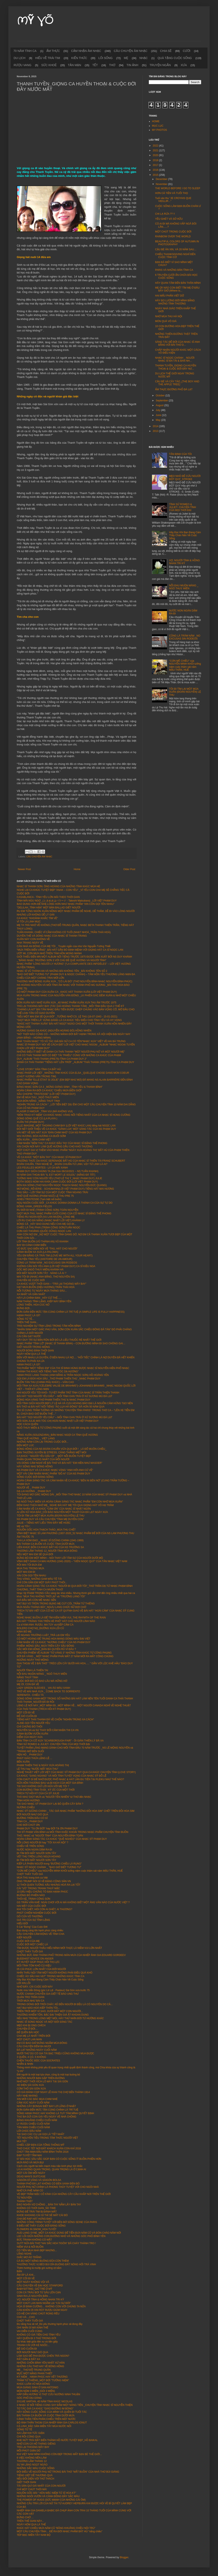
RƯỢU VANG (22, 65)
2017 (156, 165)
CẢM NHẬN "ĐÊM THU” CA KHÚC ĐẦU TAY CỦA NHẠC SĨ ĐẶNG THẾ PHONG (62, 1143)
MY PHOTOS (159, 129)
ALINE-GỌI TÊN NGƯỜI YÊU (33, 1723)
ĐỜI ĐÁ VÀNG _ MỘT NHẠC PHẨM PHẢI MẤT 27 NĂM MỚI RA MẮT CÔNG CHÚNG (65, 1656)
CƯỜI (186, 51)
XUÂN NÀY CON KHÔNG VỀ (33, 939)
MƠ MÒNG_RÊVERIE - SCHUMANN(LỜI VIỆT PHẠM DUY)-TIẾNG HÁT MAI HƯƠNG (65, 1188)
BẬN (19, 2271)
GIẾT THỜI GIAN (26, 2482)
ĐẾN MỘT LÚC (25, 1445)
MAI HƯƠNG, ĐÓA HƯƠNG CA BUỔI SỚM (41, 1136)
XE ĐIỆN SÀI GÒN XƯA (30, 2085)
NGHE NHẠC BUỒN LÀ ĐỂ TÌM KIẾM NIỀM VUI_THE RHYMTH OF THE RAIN (61, 1617)
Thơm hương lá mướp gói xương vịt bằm (39, 2268)
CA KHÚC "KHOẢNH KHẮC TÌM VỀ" (37, 918)
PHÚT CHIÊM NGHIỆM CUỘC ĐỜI (36, 1912)
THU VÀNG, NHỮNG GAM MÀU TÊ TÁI (39, 1578)
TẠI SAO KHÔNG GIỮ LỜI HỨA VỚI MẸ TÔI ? (43, 1786)
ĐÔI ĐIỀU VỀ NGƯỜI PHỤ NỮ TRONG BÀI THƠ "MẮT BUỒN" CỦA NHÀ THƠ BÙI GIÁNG (68, 2471)
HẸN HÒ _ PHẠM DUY (30, 1754)
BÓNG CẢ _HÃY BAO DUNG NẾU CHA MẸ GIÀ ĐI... (46, 1224)
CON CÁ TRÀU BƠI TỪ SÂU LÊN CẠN (39, 2292)
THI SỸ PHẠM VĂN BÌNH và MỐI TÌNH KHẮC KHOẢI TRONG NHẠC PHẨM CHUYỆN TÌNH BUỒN (72, 1832)
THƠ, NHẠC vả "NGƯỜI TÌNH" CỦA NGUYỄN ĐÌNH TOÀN (50, 1835)
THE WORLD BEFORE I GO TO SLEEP (177, 188)
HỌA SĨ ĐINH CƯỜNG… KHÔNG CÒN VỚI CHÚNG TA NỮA (51, 2306)
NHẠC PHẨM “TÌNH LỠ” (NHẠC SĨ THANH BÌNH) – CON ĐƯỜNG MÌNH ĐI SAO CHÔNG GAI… (71, 1343)
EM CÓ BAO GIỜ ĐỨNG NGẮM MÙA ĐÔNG (42, 2043)
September (162, 400)
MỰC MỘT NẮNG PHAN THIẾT (34, 2373)
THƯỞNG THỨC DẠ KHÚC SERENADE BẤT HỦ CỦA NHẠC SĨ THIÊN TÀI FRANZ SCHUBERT (71, 1160)
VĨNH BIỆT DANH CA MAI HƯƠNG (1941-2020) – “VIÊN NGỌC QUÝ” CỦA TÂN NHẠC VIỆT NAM (72, 1561)
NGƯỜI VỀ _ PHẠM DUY (31, 1487)
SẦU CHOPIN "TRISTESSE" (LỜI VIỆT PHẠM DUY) (46, 1094)
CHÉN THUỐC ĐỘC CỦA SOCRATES (38, 2060)
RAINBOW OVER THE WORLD (173, 236)
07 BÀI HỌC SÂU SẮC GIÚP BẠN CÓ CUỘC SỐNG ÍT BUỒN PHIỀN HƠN (59, 2158)
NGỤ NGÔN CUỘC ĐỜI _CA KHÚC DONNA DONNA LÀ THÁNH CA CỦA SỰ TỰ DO (64, 1202)
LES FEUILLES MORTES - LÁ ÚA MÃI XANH (42, 1167)
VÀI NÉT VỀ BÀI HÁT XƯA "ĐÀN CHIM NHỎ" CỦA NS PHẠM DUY (54, 1132)
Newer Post (24, 869)
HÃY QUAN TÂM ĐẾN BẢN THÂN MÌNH (178, 282)
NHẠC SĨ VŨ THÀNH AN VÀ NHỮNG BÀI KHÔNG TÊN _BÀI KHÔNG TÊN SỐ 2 (62, 971)
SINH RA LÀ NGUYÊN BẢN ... (34, 2296)
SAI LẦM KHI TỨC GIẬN (30, 2433)
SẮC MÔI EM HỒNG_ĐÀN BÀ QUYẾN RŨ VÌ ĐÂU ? (46, 1649)
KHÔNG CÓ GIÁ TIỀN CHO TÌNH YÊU (38, 2334)
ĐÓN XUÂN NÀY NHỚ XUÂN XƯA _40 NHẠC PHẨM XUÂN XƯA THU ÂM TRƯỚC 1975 (66, 1002)
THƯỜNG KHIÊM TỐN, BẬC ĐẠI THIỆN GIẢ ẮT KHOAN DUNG (53, 2014)
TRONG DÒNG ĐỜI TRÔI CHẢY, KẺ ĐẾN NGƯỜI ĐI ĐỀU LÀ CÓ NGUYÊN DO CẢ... (65, 2004)
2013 (156, 431)
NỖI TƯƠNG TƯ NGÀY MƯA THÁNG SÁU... (42, 1290)
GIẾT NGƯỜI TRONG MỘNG (33, 1347)
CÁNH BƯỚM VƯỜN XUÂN (32, 1733)
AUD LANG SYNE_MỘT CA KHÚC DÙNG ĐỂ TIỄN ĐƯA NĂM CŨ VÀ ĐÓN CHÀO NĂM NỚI (69, 2232)
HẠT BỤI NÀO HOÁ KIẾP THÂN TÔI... (38, 2007)
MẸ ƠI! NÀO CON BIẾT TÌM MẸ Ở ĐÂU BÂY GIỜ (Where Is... (177, 289)
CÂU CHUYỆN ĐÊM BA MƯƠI (34, 2046)
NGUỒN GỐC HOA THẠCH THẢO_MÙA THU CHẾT (46, 1529)
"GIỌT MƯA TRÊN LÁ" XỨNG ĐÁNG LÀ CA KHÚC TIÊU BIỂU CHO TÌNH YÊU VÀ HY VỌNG (69, 1020)
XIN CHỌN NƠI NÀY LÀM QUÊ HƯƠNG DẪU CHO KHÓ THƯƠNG (55, 1146)
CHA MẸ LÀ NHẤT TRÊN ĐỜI (33, 2035)
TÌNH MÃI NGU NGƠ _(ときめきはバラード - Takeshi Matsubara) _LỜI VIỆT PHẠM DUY (67, 900)
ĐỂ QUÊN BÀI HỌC (28, 2032)
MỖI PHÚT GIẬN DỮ (28, 2450)
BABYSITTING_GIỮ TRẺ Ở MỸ (34, 2288)
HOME (156, 121)
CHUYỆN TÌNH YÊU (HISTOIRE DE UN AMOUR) (44, 1259)
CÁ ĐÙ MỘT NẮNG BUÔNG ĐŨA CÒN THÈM (43, 2260)
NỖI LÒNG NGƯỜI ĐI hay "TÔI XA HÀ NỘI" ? (42, 1842)
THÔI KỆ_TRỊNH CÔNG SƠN (33, 1898)
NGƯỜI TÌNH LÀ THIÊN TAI (32, 1670)
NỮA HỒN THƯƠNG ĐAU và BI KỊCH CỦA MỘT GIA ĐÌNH (50, 1782)
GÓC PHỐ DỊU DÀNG (29, 2397)
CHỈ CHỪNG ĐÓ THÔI (29, 1726)
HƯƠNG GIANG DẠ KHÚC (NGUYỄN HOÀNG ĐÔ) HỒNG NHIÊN (54, 1030)
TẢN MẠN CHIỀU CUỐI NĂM (33, 2127)
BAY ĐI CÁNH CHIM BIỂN (31, 1245)
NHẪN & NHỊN (25, 2063)
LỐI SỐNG (105, 58)
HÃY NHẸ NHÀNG (27, 2095)
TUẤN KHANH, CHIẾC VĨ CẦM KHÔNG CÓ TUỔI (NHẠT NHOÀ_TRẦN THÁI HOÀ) (64, 932)
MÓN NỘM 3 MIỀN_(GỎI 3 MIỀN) (36, 2391)
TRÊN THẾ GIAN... (27, 1322)
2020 (156, 155)
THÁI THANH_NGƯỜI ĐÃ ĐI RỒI (35, 1701)
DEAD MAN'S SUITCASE (31, 2176)
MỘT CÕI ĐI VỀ (26, 1712)
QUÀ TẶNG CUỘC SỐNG (175, 58)
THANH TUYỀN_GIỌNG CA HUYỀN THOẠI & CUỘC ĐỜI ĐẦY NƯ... (175, 367)
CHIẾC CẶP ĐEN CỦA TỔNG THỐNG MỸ (40, 2144)
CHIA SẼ (166, 51)
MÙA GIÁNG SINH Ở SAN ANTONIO (37, 2387)
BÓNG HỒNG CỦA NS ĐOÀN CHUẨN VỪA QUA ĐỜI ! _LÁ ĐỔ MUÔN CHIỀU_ (61, 1448)
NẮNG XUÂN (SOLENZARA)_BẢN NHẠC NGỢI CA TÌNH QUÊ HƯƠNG (57, 1434)
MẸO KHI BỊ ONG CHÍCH (31, 2025)
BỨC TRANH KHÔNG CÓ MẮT (34, 2239)
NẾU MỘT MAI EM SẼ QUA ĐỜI (35, 1554)
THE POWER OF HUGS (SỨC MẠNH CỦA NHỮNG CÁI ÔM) (51, 2499)
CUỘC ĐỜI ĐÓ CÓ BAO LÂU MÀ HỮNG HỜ (42, 1681)
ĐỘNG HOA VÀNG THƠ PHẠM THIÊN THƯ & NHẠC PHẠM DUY (54, 1399)
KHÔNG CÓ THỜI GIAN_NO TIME (36, 2208)
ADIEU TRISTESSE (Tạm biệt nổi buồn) (39, 1199)
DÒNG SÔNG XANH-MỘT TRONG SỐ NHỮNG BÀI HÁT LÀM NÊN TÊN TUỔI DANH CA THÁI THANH (75, 1698)
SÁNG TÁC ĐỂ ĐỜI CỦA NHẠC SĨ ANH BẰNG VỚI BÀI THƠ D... (177, 343)
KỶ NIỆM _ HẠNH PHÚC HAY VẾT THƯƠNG (42, 2376)
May (158, 420)
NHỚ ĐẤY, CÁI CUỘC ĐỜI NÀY (35, 1986)
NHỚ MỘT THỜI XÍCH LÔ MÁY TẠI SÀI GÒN (42, 2081)
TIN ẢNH (132, 65)
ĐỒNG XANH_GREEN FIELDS (34, 1206)
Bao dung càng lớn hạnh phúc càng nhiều (40, 1930)
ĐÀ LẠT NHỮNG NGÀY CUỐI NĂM (37, 2049)
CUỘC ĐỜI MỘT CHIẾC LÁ (32, 1944)
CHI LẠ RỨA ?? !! (165, 213)
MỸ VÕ (35, 21)
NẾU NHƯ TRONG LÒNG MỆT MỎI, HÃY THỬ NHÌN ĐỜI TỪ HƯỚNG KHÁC (60, 2018)
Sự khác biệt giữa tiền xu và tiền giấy (37, 2341)
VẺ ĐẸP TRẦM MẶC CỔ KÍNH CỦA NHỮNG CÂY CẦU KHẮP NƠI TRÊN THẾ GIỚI (64, 2194)
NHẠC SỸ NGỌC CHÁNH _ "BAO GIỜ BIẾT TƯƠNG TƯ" (49, 1867)
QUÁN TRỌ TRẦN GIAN (30, 1997)
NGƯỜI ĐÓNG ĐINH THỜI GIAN (35, 1350)
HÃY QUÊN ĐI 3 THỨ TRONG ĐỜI (36, 2338)
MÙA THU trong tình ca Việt (32, 1877)
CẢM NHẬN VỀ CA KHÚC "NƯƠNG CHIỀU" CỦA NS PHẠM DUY (54, 1642)
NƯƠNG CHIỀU (26, 1807)
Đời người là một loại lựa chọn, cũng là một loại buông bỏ (48, 2074)
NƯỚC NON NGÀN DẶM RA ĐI (34, 1849)
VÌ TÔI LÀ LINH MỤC (29, 921)
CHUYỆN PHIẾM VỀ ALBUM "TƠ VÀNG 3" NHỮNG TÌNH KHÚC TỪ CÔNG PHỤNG (64, 1652)
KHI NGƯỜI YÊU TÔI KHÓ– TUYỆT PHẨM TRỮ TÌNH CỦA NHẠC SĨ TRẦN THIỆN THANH (68, 1392)
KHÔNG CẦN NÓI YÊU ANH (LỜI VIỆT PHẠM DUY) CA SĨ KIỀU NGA (56, 1266)
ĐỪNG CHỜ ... (25, 2517)
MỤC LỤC (158, 125)
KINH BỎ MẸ (24, 1631)
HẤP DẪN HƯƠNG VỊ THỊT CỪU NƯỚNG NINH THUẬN (48, 2394)
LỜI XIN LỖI (24, 1983)
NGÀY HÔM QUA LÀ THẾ (31, 1353)
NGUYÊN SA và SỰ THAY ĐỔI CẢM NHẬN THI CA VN (48, 1730)
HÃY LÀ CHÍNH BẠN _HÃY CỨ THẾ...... (39, 1297)
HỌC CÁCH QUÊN (27, 1424)
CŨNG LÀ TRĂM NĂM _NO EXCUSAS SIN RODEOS (47, 1262)
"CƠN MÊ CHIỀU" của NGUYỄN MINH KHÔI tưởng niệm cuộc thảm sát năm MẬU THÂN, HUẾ (70, 1870)
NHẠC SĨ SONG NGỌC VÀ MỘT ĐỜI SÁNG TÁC (44, 2021)
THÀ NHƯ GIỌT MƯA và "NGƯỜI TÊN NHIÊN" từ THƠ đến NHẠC (54, 1796)
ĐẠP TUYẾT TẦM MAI (29, 2155)
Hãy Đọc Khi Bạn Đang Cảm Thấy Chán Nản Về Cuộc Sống (50, 1979)
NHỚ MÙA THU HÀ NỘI (168, 316)
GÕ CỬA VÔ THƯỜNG (30, 1916)
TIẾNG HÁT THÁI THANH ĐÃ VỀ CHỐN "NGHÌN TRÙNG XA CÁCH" (55, 1719)
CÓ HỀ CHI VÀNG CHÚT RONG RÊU (38, 2313)
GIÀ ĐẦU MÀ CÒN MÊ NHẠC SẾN (36, 1600)
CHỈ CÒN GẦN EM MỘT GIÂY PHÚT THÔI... (42, 1582)
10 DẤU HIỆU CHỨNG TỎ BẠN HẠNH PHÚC (42, 1891)
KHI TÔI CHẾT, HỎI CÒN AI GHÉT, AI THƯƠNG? (44, 1909)
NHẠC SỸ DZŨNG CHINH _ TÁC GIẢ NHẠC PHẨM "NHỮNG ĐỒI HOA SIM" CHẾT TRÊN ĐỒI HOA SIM (75, 1810)
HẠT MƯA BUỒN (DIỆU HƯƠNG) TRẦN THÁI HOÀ (46, 1287)
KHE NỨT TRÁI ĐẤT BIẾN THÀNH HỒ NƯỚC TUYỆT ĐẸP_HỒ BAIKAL (57, 2440)
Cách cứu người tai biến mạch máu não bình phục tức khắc (50, 2166)
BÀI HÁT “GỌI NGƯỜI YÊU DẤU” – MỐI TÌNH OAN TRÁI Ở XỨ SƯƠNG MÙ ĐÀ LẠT (64, 1396)
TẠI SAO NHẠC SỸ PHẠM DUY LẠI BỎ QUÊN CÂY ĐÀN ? (50, 1803)
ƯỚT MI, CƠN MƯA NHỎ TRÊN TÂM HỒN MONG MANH (49, 953)
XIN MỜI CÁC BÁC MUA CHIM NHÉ (37, 2099)
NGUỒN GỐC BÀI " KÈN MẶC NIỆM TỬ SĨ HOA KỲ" (46, 2492)
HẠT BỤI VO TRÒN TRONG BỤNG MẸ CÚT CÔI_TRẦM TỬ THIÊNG (56, 1603)
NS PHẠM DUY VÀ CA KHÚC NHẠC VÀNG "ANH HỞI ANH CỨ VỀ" (55, 1470)
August (160, 405)
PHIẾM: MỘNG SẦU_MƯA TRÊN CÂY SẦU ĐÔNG (45, 1645)
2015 (156, 174)
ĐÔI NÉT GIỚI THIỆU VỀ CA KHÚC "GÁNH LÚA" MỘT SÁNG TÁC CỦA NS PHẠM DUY (66, 1128)
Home (77, 869)
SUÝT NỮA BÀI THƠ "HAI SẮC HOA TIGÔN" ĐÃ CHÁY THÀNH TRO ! (56, 2243)
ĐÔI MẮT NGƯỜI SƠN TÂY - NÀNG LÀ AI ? (41, 1273)
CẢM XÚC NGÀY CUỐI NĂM (33, 2102)
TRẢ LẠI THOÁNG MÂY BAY (33, 2447)
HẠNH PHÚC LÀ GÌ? (28, 1315)
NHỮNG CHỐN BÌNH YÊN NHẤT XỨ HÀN (41, 2362)
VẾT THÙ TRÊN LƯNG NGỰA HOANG (39, 1856)
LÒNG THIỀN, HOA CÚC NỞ (33, 1304)
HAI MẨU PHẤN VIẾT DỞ (169, 295)
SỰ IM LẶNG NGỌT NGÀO (32, 2464)
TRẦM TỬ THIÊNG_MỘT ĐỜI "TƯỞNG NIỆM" (43, 2380)
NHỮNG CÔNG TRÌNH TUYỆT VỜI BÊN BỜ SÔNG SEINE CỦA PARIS (57, 2222)
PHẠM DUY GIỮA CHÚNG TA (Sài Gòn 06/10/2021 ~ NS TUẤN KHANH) (58, 1171)
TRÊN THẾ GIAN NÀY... (30, 2520)
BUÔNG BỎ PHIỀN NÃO (31, 1895)
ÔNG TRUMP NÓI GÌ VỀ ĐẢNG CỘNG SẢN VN (44, 1881)
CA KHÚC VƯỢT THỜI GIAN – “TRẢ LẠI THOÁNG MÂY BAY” (51, 1283)
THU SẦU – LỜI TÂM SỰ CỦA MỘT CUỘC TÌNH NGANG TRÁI (52, 1192)
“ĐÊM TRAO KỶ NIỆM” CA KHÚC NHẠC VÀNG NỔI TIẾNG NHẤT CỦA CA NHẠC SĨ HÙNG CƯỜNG (73, 1114)
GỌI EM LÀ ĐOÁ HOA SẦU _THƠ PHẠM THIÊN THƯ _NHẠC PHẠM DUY (58, 1378)
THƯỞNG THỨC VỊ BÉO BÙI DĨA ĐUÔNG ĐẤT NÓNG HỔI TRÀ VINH (56, 2264)
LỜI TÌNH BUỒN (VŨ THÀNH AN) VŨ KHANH (42, 1241)
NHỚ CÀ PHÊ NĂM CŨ (30, 2190)
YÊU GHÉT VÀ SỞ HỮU (169, 218)
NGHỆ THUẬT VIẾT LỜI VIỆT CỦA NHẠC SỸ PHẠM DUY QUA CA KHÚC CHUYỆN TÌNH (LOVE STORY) (76, 1772)
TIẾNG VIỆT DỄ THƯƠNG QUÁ (35, 2475)
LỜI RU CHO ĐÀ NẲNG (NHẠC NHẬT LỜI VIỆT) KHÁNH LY (51, 1220)
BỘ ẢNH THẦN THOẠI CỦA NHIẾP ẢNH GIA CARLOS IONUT (52, 2422)
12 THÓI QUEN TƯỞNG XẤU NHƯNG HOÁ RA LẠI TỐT (48, 1884)
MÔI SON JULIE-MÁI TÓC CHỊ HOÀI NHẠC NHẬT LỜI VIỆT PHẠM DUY (58, 1420)
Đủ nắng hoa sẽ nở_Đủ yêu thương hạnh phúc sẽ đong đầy (50, 2324)
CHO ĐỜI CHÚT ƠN (28, 1824)
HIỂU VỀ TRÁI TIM (47, 58)
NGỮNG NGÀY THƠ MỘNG (33, 1659)
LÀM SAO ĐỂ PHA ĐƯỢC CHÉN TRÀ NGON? (43, 2355)
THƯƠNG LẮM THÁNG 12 (32, 2461)
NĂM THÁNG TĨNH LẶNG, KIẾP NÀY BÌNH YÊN (44, 1301)
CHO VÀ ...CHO (26, 2317)
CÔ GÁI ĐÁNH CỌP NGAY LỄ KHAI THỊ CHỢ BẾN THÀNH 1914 (53, 2092)
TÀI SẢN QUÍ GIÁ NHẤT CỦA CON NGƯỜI (41, 2485)
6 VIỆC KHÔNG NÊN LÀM (32, 2457)
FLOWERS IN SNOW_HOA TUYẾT (36, 2229)
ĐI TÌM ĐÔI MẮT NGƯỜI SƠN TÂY (36, 1853)
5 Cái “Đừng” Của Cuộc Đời (32, 1926)
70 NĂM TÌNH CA (24, 51)
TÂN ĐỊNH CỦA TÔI (180, 454)
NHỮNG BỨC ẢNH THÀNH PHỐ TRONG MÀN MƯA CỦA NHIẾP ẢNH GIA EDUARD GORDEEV (71, 1955)
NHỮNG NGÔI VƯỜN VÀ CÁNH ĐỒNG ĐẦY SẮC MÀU (48, 2496)
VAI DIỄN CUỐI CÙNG (29, 2331)
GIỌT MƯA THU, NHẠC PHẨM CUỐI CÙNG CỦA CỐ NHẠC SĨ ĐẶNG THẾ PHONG (64, 1213)
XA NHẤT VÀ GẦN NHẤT (31, 1294)
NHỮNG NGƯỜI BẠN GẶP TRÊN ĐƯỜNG (41, 2078)
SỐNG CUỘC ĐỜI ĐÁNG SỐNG (35, 1476)
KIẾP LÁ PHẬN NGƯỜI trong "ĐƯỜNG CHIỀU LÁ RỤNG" (49, 1863)
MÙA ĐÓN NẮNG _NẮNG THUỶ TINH (38, 1100)
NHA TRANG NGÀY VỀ (30, 942)
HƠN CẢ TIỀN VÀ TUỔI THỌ (171, 193)
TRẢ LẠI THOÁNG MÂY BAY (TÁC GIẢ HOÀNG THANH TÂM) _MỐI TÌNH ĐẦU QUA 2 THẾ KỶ (70, 1006)
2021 (156, 150)
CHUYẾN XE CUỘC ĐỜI (31, 1280)
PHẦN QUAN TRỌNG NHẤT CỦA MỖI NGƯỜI (43, 1459)
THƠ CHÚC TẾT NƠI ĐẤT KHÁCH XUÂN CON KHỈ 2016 (49, 2148)
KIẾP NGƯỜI (24, 1937)
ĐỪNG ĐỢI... (24, 1308)
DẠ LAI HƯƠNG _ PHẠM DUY (34, 1491)
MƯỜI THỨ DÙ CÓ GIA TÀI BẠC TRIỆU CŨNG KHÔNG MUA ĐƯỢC (55, 2053)
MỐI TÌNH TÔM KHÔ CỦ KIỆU (34, 1965)
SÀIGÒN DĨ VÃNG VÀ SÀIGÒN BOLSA (39, 2180)
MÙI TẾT (22, 2141)
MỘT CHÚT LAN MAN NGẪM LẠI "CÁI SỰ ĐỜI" (44, 2303)
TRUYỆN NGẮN (160, 65)
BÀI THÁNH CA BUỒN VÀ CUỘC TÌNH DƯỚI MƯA (45, 1543)
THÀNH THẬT (25, 2201)
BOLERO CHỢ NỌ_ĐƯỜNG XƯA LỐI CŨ (40, 1628)
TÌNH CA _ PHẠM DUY (30, 1821)
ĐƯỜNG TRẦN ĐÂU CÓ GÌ (32, 1818)
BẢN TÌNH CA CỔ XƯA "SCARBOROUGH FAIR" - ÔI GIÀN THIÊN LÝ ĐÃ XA (60, 1740)
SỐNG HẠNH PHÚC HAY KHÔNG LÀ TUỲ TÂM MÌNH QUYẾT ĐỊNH (55, 2113)
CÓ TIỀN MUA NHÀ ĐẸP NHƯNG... (37, 2250)
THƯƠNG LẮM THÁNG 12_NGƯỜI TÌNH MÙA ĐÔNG (47, 1550)
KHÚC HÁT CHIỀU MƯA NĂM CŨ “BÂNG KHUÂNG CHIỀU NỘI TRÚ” (56, 2528)
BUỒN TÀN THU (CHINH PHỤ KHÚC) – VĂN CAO (45, 1382)
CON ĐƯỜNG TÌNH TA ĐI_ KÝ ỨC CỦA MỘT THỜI (46, 1789)
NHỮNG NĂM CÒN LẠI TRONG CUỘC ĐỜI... (42, 1441)
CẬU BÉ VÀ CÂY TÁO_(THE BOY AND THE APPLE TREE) (177, 383)
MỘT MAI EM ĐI (26, 1572)
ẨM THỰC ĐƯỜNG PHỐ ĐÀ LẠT (174, 389)
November (162, 184)
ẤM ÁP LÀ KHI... (26, 2274)
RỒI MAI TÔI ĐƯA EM (29, 1564)
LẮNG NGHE (24, 2253)
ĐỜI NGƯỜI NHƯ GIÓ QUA (32, 1814)
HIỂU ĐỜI (22, 1923)
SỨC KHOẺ (49, 65)
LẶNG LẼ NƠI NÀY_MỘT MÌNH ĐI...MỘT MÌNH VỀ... (47, 1705)
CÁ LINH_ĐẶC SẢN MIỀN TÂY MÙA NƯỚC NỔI (44, 2426)
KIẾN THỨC (79, 58)
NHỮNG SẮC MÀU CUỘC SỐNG (35, 2468)
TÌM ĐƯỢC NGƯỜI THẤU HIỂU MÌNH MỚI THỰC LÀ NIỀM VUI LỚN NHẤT (59, 1948)
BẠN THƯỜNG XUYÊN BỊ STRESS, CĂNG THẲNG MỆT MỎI (51, 1452)
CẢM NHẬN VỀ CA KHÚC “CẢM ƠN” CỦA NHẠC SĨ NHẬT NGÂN (54, 1508)
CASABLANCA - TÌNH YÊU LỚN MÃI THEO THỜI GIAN (48, 897)
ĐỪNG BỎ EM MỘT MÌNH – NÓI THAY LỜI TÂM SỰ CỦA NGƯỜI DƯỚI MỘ (60, 1557)
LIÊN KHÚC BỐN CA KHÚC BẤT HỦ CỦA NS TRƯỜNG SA (50, 1547)
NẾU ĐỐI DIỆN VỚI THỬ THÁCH (35, 2478)
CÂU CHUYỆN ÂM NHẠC (131, 51)
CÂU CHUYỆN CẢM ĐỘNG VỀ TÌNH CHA (40, 1934)
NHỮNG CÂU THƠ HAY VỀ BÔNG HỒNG (40, 2366)
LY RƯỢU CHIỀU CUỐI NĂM (33, 2123)
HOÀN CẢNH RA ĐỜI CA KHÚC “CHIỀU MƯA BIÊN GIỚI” (49, 1090)
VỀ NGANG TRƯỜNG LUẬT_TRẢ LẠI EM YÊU (43, 1635)
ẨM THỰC (53, 51)
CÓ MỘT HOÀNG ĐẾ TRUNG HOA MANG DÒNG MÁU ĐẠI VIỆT (53, 1638)
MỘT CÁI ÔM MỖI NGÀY (31, 2172)
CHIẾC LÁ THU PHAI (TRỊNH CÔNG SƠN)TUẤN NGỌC (48, 1227)
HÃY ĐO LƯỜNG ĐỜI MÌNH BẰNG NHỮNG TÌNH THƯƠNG (175, 302)
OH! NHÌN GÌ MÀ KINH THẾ (32, 2327)
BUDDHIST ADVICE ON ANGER (35, 1958)
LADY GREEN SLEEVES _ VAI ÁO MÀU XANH (43, 1687)
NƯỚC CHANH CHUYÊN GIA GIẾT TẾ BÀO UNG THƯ (48, 1993)
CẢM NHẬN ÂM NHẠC (86, 51)
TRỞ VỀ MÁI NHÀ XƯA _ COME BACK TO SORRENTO (48, 1691)
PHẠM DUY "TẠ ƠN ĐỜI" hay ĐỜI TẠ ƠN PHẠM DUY (47, 1828)
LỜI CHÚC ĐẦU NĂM (29, 2130)
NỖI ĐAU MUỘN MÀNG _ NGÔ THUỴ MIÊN (42, 1673)
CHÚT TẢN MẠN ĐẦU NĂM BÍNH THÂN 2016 (43, 2151)
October (160, 395)
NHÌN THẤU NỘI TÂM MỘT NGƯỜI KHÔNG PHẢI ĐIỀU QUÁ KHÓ (54, 1972)
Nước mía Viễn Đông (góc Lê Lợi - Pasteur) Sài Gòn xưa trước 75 (53, 1990)
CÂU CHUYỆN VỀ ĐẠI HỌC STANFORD (40, 2285)
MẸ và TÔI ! (23, 1526)
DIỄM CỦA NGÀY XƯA (30, 1737)
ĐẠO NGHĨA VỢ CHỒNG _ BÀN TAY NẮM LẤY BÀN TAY (49, 2204)
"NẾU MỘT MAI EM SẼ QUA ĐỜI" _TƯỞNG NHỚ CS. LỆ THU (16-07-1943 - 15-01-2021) (67, 1016)
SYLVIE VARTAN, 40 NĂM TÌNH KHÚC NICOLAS (45, 2401)
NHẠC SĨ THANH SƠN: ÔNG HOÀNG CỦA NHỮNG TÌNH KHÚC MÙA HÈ (58, 886)
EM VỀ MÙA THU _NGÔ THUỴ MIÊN (38, 1097)
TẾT (95, 65)
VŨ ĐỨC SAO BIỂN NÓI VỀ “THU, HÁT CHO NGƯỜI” (47, 1248)
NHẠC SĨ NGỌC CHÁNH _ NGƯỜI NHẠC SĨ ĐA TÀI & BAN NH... (175, 359)
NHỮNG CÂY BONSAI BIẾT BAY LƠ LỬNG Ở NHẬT (46, 2106)
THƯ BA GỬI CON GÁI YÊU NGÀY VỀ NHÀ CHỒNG (46, 2116)
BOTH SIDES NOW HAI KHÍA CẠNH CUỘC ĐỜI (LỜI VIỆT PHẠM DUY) (57, 1181)
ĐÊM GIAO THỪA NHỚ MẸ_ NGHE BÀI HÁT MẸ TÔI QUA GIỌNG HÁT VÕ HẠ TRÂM (65, 1505)
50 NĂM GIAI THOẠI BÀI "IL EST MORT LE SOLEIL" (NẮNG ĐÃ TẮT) (56, 1174)
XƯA (184, 65)
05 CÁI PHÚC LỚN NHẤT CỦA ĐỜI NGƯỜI (41, 1969)
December (162, 179)
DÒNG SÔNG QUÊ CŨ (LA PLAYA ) (37, 1118)
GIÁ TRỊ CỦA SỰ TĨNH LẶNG (33, 1920)
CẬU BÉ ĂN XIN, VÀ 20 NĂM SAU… (175, 249)
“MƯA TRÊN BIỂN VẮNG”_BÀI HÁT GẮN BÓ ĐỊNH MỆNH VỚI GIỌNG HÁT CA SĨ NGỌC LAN (70, 949)
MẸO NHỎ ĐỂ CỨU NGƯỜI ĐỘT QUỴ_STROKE (185, 477)
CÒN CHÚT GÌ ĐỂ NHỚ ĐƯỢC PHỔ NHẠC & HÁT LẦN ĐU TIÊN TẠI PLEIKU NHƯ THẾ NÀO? (70, 1779)
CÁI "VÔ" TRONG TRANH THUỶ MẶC (38, 1888)
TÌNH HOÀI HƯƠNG (28, 1800)
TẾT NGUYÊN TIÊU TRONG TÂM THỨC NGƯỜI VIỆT (47, 2137)
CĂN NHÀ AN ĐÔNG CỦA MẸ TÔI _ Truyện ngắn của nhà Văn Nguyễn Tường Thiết (63, 946)
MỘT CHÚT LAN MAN (29, 2039)
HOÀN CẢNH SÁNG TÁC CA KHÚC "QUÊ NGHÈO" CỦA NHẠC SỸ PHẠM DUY (62, 1839)
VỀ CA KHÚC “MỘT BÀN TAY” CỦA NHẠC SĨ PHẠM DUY (49, 1157)
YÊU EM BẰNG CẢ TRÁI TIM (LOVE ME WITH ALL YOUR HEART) (54, 1255)
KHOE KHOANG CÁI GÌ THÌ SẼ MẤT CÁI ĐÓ (42, 2215)
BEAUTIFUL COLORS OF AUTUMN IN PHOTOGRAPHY (177, 243)
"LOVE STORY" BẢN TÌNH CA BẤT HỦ (39, 1069)
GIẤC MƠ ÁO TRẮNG (29, 2257)
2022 (156, 145)
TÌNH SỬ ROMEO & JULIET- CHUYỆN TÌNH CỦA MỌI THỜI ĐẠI (53, 1744)
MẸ (126, 58)
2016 (156, 169)
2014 (156, 426)
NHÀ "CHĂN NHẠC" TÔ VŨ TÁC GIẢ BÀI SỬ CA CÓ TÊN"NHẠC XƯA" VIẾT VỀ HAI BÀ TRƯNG (71, 1041)
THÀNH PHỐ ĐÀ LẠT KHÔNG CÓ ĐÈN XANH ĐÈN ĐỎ (48, 2183)
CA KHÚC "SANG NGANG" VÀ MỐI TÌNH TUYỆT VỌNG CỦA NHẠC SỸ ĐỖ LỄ (61, 1775)
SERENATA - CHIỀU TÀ (30, 1695)
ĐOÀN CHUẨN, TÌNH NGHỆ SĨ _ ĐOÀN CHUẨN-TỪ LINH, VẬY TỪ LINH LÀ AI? (62, 1164)
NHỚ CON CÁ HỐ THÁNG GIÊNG (36, 2443)
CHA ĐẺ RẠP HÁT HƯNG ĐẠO (34, 2218)
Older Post (129, 869)
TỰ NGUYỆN (24, 2197)
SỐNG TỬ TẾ (24, 2429)
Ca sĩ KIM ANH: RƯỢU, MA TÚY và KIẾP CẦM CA (45, 1624)
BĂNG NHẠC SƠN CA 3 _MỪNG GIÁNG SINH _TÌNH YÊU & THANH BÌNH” (60, 1086)
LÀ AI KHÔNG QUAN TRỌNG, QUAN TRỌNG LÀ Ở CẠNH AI (51, 2169)
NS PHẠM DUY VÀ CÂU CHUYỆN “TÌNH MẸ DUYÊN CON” (50, 1519)
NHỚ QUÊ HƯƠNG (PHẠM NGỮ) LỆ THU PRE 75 (45, 1195)
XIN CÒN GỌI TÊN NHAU (31, 1575)
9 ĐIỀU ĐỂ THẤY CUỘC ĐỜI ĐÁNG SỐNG (41, 2225)
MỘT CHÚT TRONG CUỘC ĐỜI (173, 231)
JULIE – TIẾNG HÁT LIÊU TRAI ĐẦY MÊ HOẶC (44, 1522)
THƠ (112, 65)
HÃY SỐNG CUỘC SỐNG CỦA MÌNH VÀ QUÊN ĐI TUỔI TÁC (52, 2411)
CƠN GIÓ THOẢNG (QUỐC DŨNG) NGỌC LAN (44, 1231)
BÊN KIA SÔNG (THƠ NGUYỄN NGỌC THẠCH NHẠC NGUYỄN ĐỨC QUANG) (62, 1185)
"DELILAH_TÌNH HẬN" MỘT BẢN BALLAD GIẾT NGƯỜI (48, 907)
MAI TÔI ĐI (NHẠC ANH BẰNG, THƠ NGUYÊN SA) (46, 1276)
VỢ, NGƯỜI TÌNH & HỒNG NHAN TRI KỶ (40, 2299)
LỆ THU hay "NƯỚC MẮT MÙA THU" (37, 1768)
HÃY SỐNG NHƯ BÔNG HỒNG (35, 1466)
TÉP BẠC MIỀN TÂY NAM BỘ (34, 2535)
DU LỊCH (19, 58)
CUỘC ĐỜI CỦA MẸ (28, 1941)
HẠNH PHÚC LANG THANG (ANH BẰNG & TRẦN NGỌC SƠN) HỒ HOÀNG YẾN (63, 1375)
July (158, 410)
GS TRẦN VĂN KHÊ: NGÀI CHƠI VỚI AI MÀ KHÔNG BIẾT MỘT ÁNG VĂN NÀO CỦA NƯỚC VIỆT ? (73, 1902)
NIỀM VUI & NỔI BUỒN (30, 2246)
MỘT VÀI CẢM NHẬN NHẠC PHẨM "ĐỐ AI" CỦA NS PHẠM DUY (53, 1473)
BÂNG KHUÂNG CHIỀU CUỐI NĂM (37, 2120)
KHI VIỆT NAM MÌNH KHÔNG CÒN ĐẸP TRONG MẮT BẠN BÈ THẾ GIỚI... (59, 2454)
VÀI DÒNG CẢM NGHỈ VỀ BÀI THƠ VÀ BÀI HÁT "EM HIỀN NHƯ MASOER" (59, 1462)
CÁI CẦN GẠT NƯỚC (29, 1336)
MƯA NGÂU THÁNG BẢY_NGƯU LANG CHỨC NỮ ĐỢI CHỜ (51, 1607)
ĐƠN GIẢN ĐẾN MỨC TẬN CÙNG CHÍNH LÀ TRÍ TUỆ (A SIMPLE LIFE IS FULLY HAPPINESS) (71, 1311)
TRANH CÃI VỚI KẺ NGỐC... (33, 2345)
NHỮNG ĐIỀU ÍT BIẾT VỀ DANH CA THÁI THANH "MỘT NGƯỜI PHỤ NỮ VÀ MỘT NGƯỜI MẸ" (71, 1051)
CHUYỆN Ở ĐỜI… (27, 2028)
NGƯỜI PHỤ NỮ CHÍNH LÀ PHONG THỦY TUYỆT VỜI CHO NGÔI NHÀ (58, 2187)
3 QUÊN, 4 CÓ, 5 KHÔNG (31, 2057)
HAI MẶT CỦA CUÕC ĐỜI (31, 1905)
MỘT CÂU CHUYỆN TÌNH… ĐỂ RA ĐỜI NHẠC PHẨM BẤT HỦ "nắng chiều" (59, 2531)
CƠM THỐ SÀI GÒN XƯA (31, 2088)
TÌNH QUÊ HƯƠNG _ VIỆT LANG (36, 1438)
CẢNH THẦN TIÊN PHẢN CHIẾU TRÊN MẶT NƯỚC (46, 2419)
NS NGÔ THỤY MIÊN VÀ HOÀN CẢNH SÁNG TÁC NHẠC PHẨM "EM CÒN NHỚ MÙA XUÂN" (70, 1501)
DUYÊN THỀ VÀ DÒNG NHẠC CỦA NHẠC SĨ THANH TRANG (52, 935)
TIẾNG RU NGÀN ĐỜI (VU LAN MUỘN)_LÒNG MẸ (46, 1216)
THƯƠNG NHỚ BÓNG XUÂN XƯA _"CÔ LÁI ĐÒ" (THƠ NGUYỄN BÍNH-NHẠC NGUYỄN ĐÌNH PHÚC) (74, 981)
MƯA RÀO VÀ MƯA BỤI (30, 2162)
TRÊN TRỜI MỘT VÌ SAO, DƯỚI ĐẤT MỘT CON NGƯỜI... (50, 2011)
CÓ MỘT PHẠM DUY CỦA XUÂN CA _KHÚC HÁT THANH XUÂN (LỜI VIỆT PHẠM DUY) (67, 991)
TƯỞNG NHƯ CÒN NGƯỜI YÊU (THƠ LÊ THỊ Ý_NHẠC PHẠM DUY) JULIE (59, 1178)
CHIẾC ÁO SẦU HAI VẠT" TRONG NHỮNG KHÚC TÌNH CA (50, 1976)
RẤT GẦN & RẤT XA (28, 2359)
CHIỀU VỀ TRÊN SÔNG (30, 1846)
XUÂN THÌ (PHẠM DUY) (30, 1122)
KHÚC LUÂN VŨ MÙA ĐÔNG (33, 2383)
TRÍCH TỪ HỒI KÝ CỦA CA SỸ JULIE (38, 1793)
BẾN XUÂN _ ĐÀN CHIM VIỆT (34, 1139)
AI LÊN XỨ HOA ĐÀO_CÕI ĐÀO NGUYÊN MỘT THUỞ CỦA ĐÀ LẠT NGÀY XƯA (62, 1512)
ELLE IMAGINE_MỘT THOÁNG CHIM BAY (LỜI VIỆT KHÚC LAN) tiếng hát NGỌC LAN (66, 1125)
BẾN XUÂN (23, 1761)
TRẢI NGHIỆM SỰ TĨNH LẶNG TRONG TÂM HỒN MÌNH (49, 1325)
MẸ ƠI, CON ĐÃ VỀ (28, 1684)
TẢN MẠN (74, 65)
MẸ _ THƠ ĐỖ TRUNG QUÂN (34, 2369)
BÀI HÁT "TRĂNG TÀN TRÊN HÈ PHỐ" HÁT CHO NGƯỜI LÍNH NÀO (56, 1621)
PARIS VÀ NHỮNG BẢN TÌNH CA (174, 269)
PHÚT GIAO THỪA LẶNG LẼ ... (34, 1758)
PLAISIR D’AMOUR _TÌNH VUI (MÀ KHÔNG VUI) (45, 1111)
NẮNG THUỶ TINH (27, 1677)
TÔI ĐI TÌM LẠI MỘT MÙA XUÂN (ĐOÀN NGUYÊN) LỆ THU (50, 1515)
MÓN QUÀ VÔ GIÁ (165, 321)
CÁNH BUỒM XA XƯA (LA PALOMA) (37, 1252)
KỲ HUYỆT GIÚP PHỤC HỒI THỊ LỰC (38, 1962)
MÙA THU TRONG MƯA (30, 1568)
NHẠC (143, 58)
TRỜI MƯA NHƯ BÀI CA (30, 2000)
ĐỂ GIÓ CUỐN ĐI (27, 1716)
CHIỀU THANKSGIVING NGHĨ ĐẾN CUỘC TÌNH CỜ (175, 256)
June (159, 415)
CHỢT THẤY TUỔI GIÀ (30, 1874)
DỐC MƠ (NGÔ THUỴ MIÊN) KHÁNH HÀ (40, 1269)
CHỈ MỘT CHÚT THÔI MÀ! (32, 2489)
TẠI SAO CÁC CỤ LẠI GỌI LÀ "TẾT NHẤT (40, 2134)
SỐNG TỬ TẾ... (25, 1319)
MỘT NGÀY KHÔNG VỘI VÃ (33, 2282)
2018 (156, 160)
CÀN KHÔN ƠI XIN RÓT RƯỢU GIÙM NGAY (42, 2310)
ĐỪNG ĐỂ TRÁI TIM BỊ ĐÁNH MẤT (37, 2211)
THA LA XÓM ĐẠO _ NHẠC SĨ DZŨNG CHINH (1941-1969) (50, 1540)
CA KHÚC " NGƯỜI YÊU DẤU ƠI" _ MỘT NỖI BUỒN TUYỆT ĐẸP (54, 1456)
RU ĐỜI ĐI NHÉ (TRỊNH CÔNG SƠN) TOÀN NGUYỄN (47, 1209)
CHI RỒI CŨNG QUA (28, 2436)
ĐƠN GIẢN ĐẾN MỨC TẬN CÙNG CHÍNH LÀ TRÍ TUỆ (47, 2109)
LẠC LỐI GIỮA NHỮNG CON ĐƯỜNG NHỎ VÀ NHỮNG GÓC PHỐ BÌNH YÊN (61, 2236)
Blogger (124, 2557)
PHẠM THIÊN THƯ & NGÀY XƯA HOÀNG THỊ (43, 1765)
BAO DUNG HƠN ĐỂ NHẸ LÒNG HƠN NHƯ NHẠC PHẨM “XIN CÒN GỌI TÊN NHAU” (65, 904)
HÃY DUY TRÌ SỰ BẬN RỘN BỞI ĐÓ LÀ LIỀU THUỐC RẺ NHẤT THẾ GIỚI (59, 1339)
